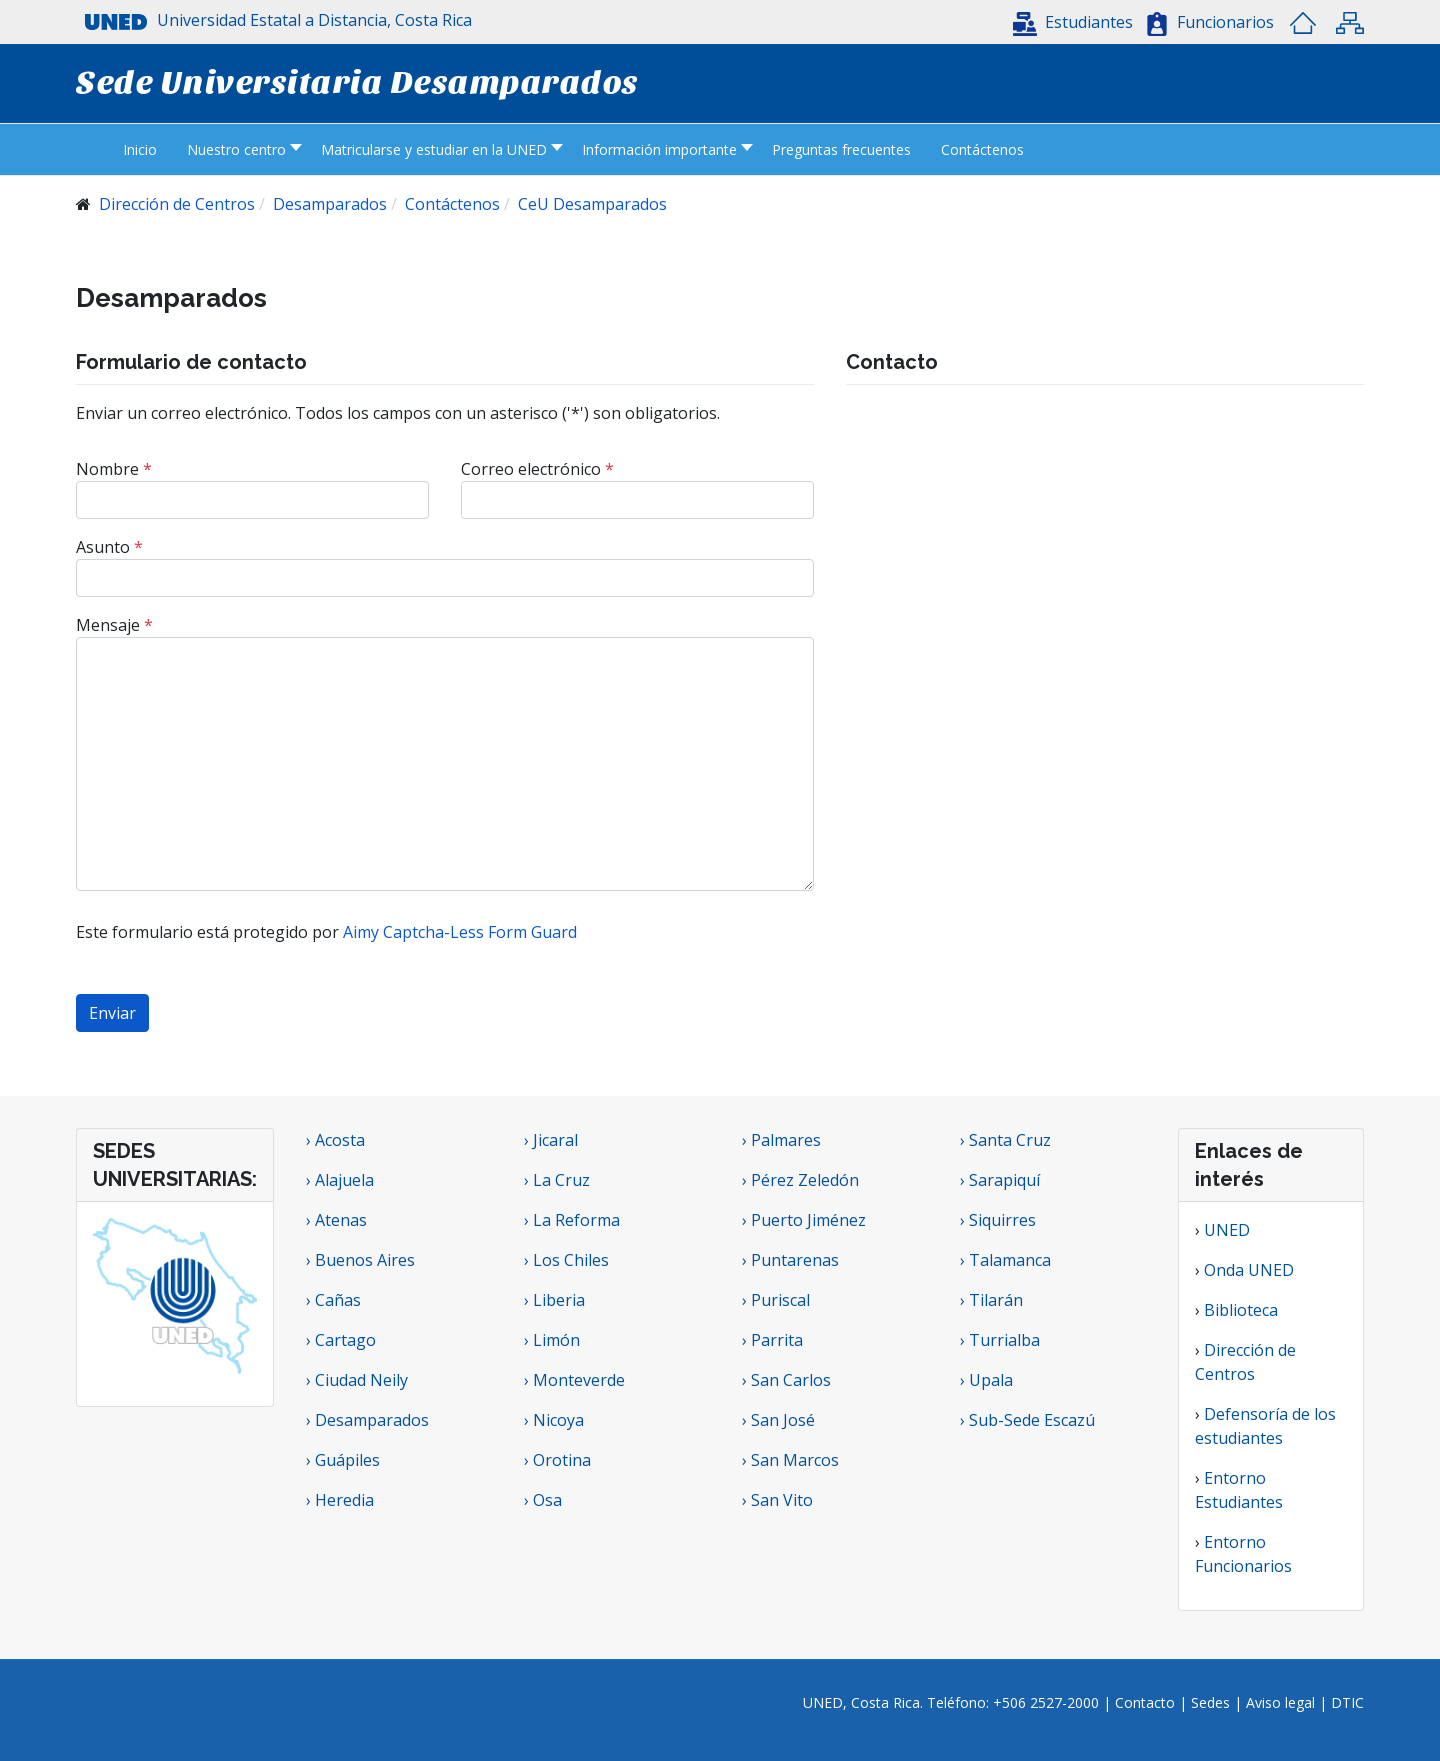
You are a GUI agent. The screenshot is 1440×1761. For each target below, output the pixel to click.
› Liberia (554, 1300)
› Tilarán (991, 1300)
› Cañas (333, 1300)
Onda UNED (1249, 1270)
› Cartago (341, 1340)
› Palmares (781, 1140)
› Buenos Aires (360, 1260)
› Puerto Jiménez (804, 1220)
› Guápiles (343, 1460)
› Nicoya (554, 1420)
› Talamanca (1005, 1260)
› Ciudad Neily (357, 1380)
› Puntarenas (790, 1260)
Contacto (1147, 1702)
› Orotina (557, 1460)
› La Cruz (557, 1180)
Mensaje (114, 625)
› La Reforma (572, 1220)
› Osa (543, 1500)
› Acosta (335, 1140)
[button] (1073, 22)
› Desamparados (367, 1420)
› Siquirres (998, 1220)
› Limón (552, 1340)
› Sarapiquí (1002, 1180)
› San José (778, 1420)
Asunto (109, 547)
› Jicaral (551, 1140)
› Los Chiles (566, 1260)
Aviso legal (1280, 1702)
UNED (1227, 1230)
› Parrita (772, 1340)
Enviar (112, 1013)
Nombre (114, 469)
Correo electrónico (537, 469)
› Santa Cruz (1005, 1140)
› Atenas (336, 1220)
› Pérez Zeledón (800, 1180)
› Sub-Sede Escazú (1027, 1420)
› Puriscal (776, 1300)
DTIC (1347, 1702)
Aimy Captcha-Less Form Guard (460, 932)
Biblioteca (1241, 1310)
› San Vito (777, 1500)
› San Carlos (786, 1380)
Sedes (1212, 1702)
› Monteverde (574, 1380)
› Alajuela (340, 1180)
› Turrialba (1000, 1340)
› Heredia (340, 1500)
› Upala (986, 1380)
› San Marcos (790, 1460)
